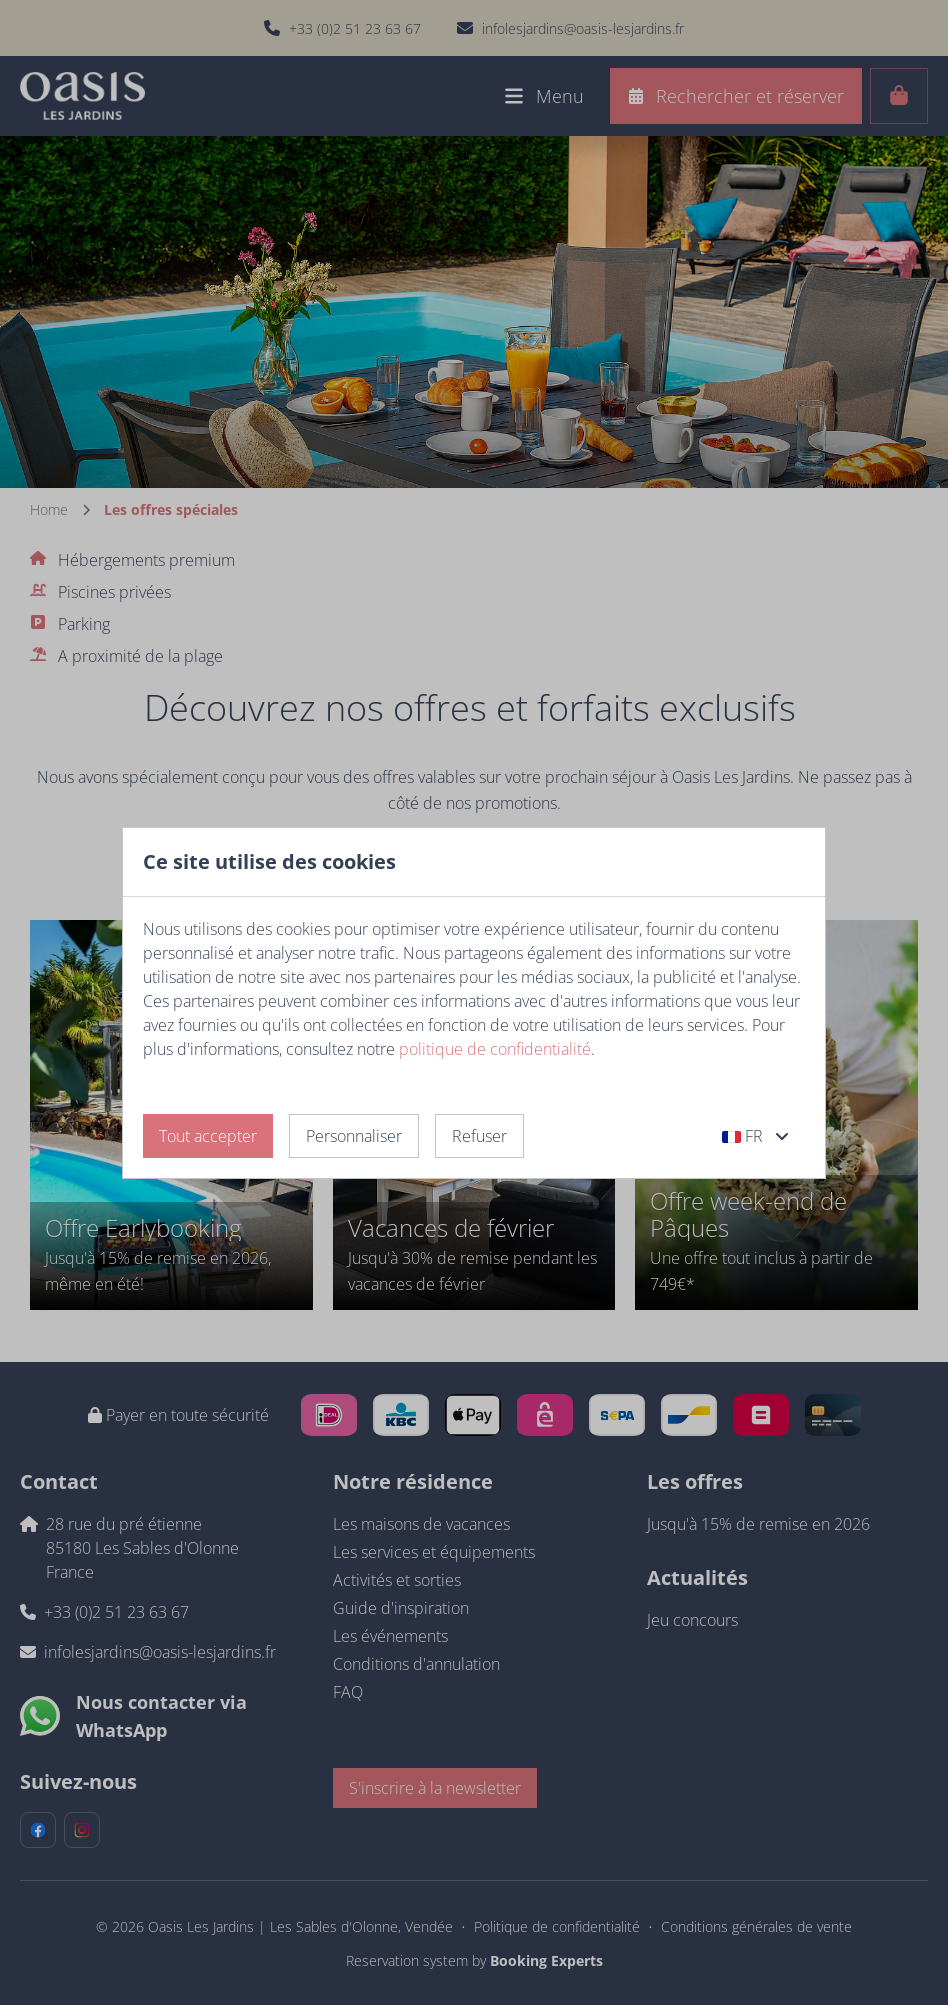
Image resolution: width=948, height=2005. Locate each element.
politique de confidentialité (495, 1049)
